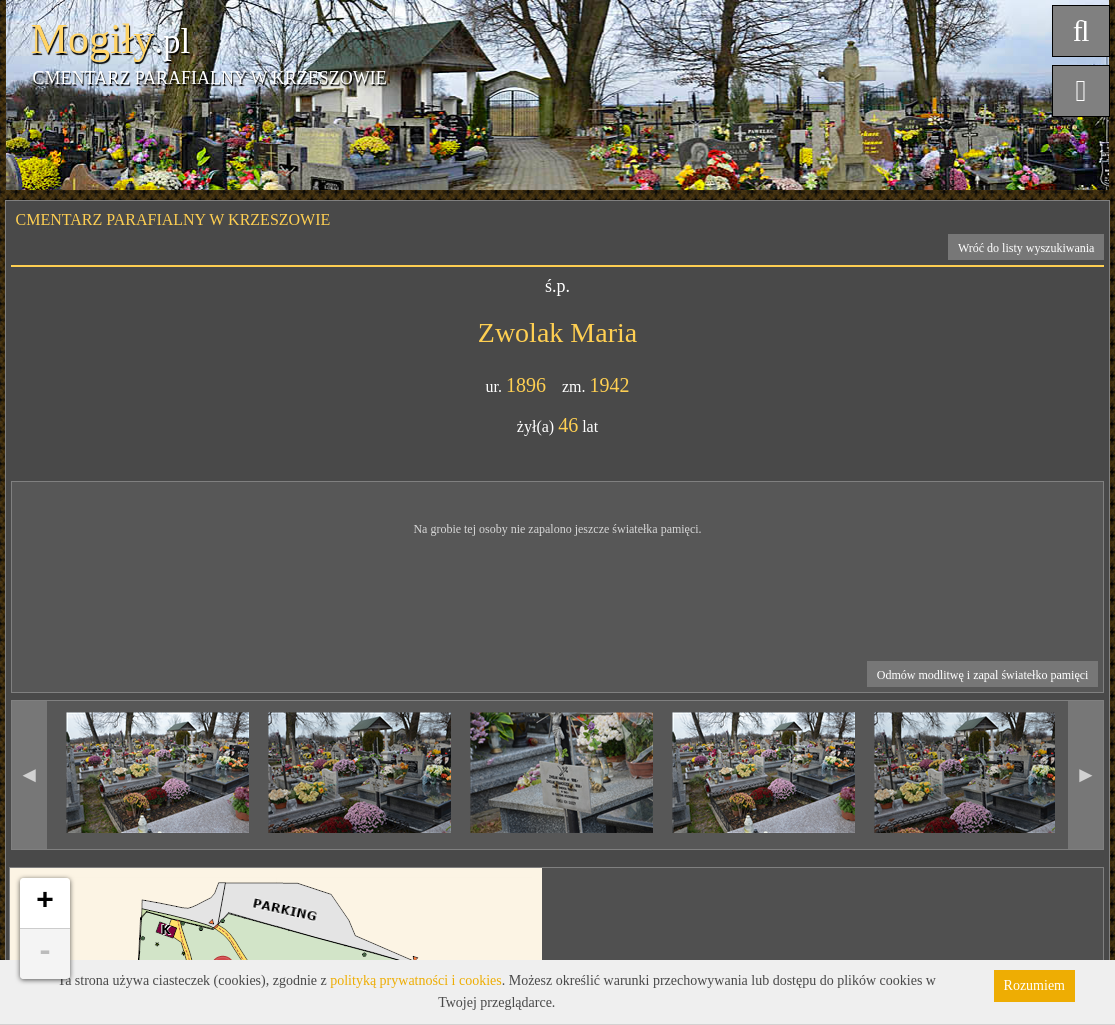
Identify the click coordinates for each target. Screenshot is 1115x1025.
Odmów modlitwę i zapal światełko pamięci (983, 675)
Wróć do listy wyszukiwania (1026, 248)
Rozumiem (1034, 985)
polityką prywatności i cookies (415, 980)
